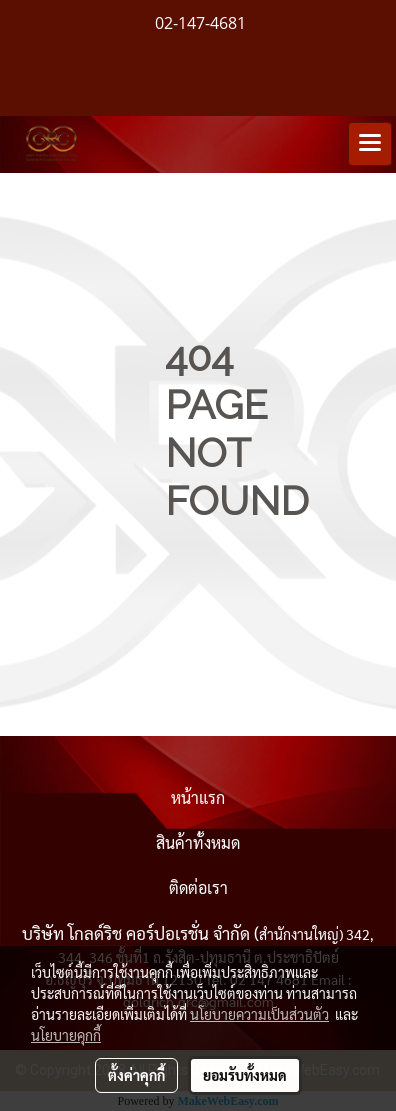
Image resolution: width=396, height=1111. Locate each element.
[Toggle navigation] (370, 144)
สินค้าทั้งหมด (198, 842)
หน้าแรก (198, 797)
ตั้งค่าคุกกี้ (136, 1075)
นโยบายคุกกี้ (66, 1035)
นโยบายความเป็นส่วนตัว (259, 1014)
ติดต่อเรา (198, 887)
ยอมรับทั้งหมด (245, 1075)
